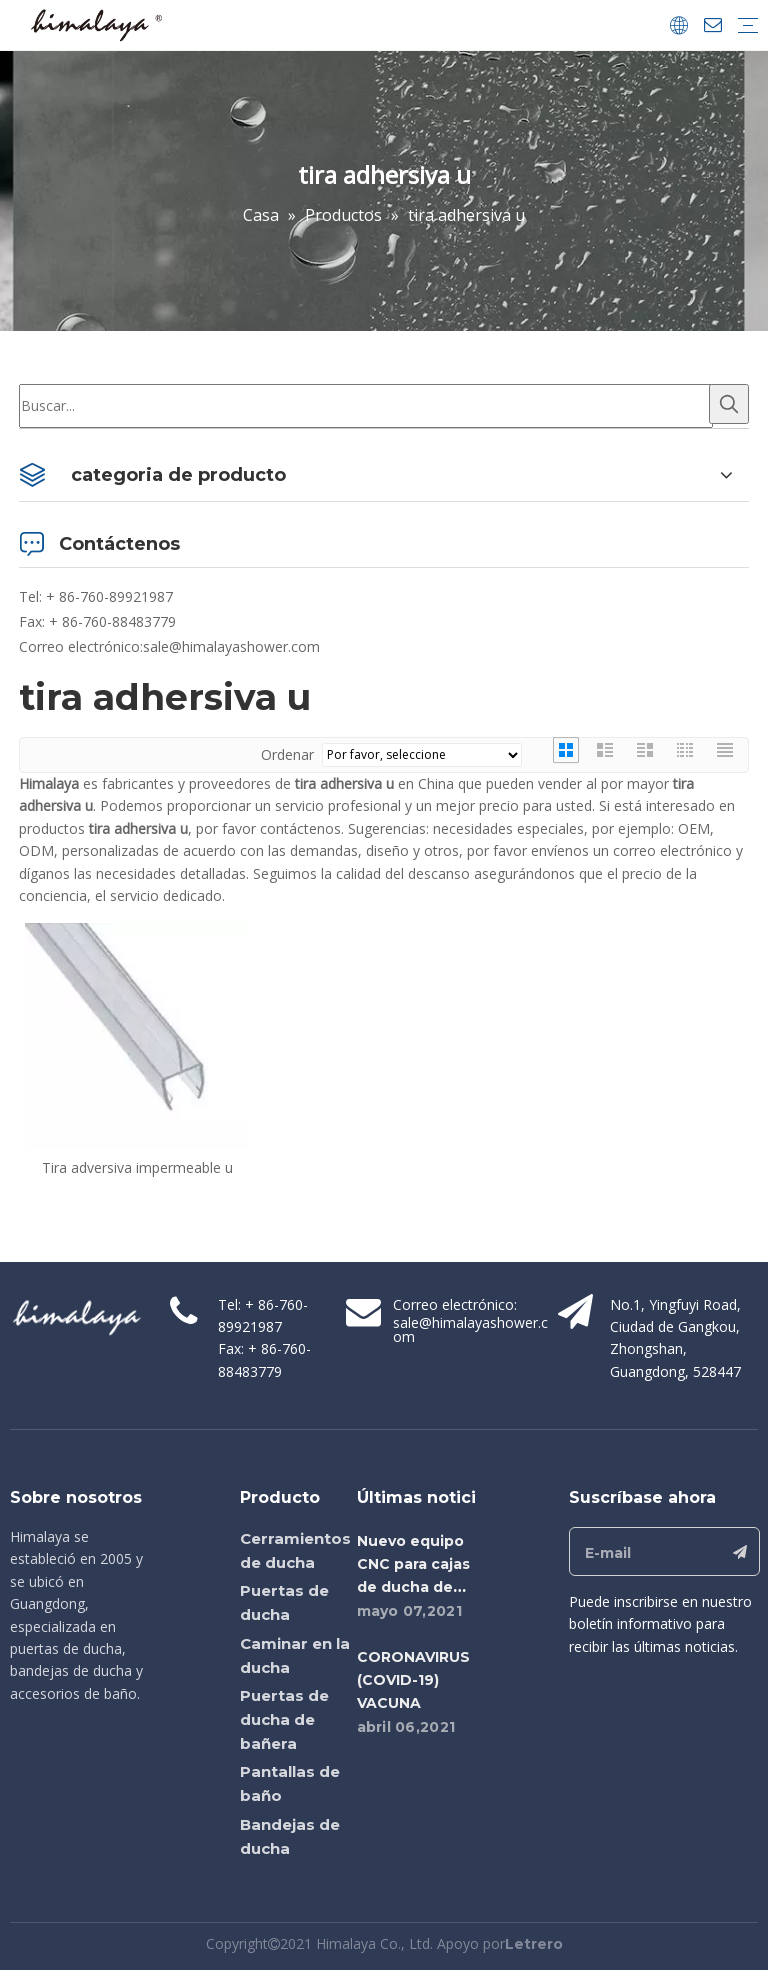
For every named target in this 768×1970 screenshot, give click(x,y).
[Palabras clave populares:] (729, 404)
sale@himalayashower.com (231, 646)
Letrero (534, 1944)
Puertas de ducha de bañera (284, 1719)
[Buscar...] (366, 406)
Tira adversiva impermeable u (137, 1167)
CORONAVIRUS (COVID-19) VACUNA (413, 1680)
